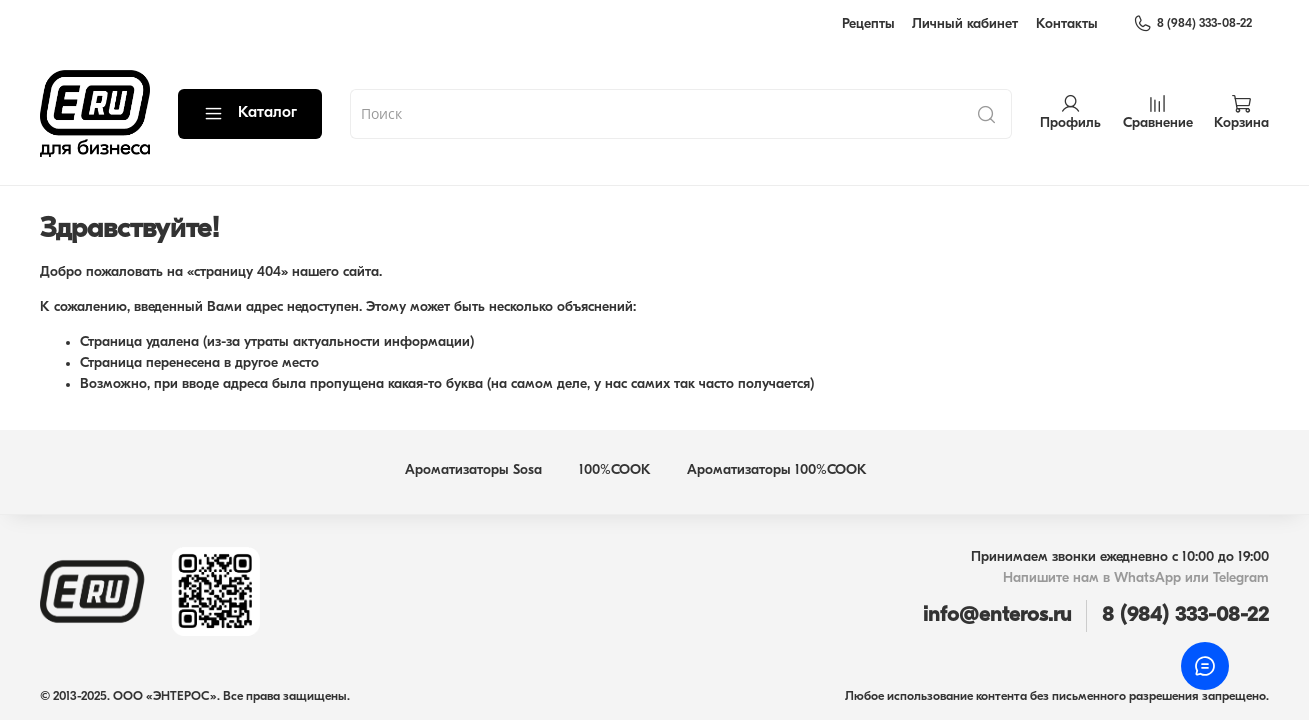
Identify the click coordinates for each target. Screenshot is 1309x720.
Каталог (250, 113)
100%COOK (615, 470)
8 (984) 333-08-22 (1192, 24)
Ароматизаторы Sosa (473, 470)
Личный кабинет (965, 24)
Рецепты (868, 24)
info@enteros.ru (997, 615)
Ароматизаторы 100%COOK (777, 470)
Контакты (1067, 24)
